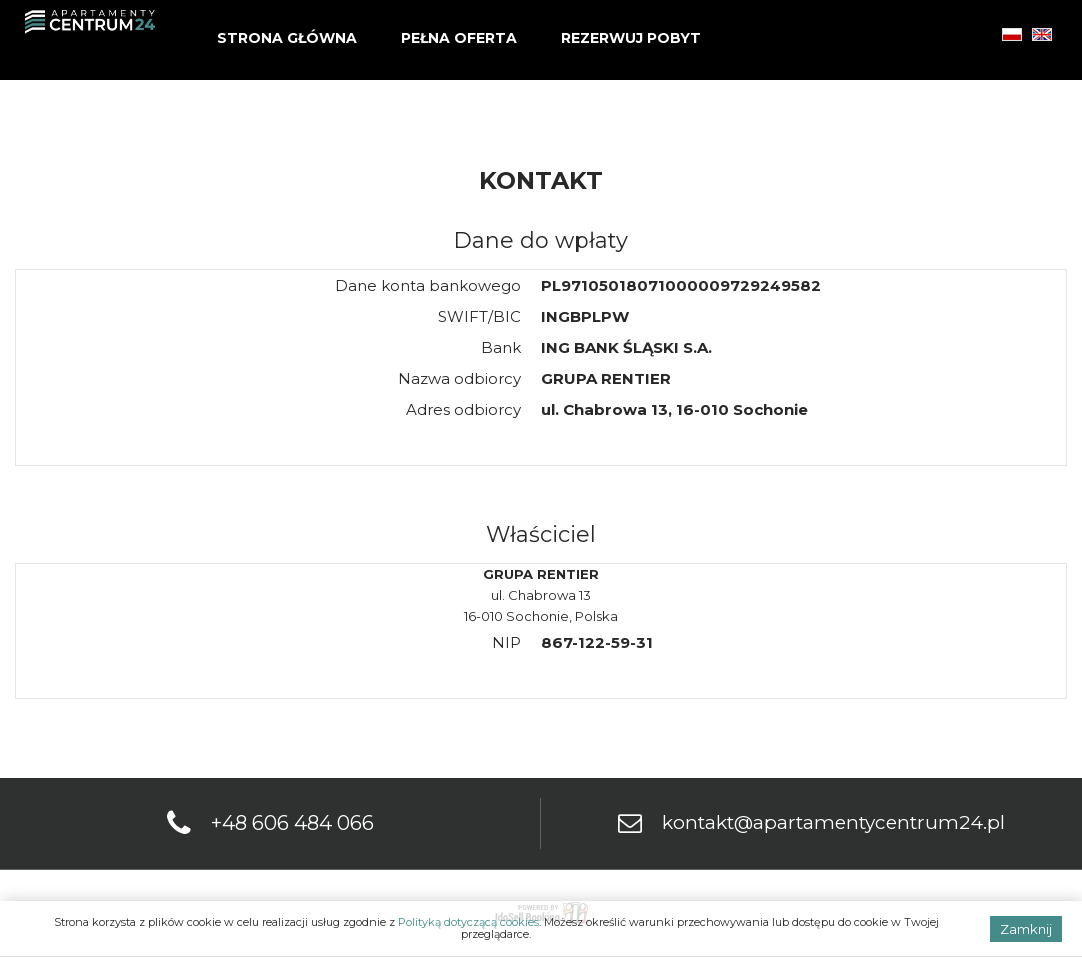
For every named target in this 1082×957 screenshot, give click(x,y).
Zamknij (1026, 929)
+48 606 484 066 (292, 823)
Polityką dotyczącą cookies (468, 922)
